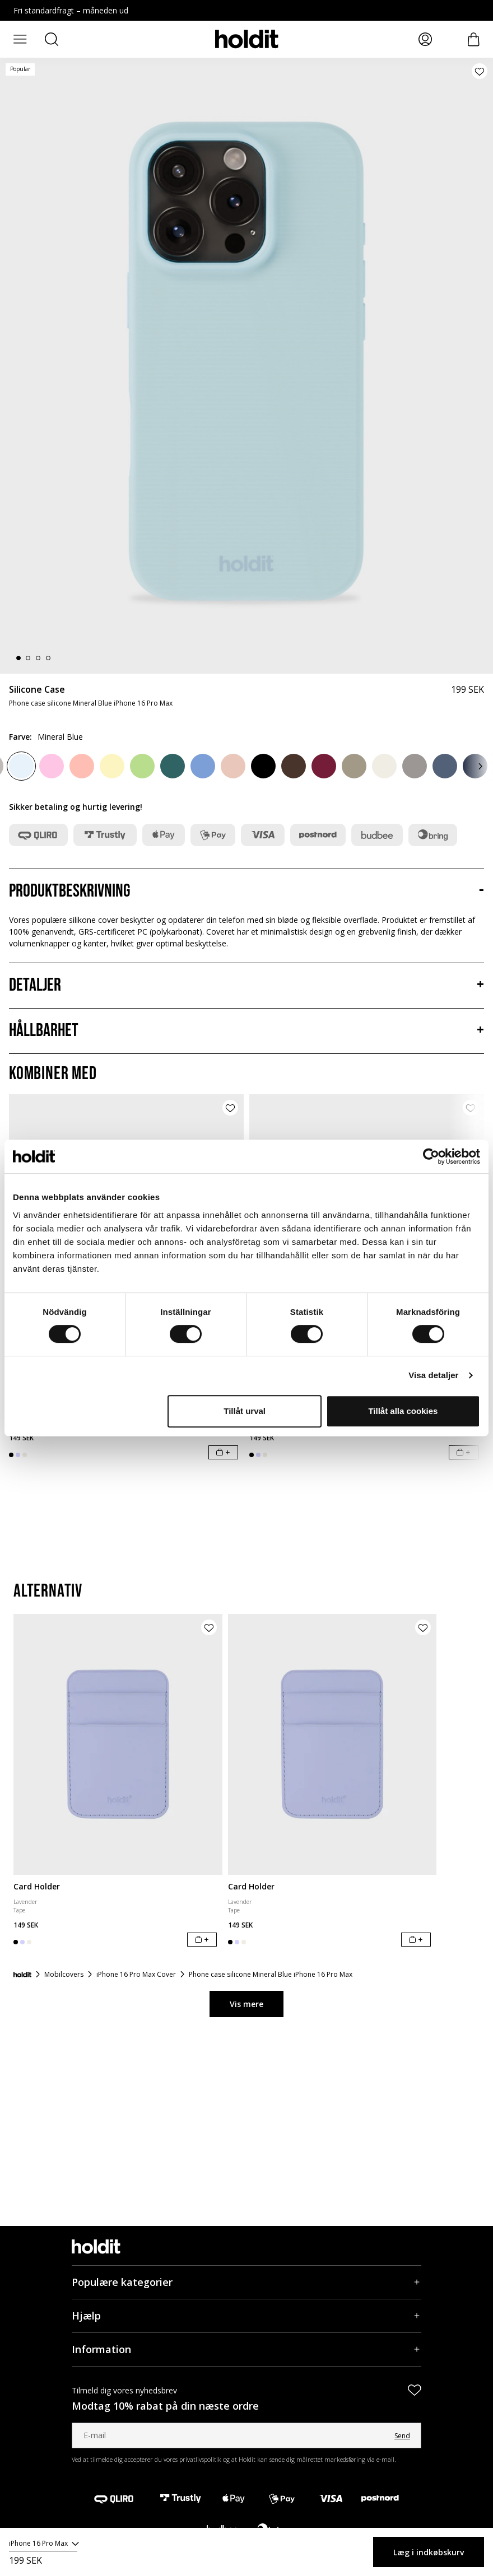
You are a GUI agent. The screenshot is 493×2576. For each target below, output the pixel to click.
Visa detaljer (433, 1375)
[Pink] (51, 766)
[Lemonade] (112, 766)
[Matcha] (142, 766)
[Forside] (22, 1974)
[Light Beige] (384, 766)
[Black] (263, 766)
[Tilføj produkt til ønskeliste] (479, 71)
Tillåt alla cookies (403, 1411)
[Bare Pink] (233, 766)
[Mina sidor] (425, 39)
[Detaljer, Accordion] (246, 985)
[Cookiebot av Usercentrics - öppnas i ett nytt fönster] (431, 1156)
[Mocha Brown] (354, 766)
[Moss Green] (172, 766)
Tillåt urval (245, 1411)
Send (402, 2435)
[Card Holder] (117, 1744)
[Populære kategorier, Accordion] (246, 2282)
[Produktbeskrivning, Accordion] (246, 891)
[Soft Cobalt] (202, 766)
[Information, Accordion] (246, 2349)
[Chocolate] (293, 766)
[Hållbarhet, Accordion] (246, 1031)
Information (101, 2349)
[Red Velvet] (323, 766)
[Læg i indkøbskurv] (223, 1452)
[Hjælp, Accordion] (246, 2315)
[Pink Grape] (81, 766)
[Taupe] (414, 766)
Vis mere (246, 2004)
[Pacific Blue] (444, 766)
